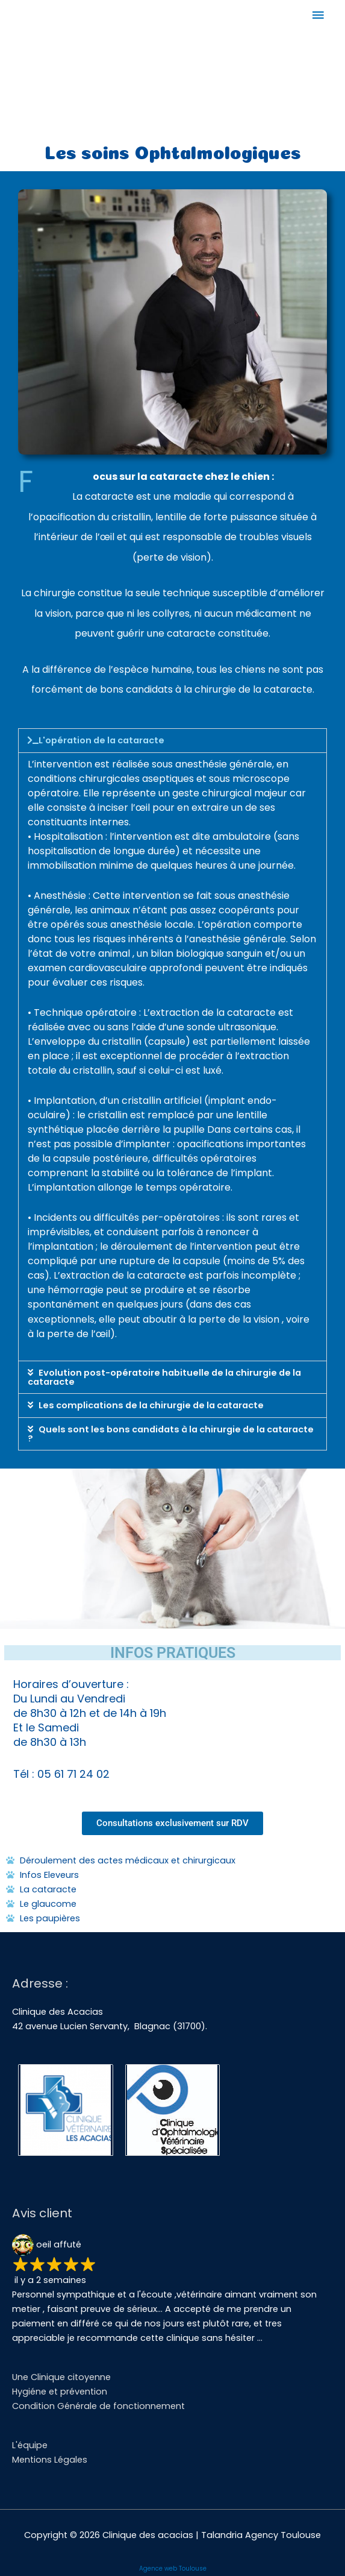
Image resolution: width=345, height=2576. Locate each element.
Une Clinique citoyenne (61, 2377)
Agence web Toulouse (173, 2568)
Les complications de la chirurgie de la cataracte (151, 1405)
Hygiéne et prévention (59, 2391)
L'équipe (30, 2445)
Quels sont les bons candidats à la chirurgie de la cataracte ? (171, 1433)
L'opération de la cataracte (101, 740)
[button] (172, 740)
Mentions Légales (49, 2460)
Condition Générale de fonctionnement (98, 2406)
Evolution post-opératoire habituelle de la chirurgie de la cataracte (164, 1377)
